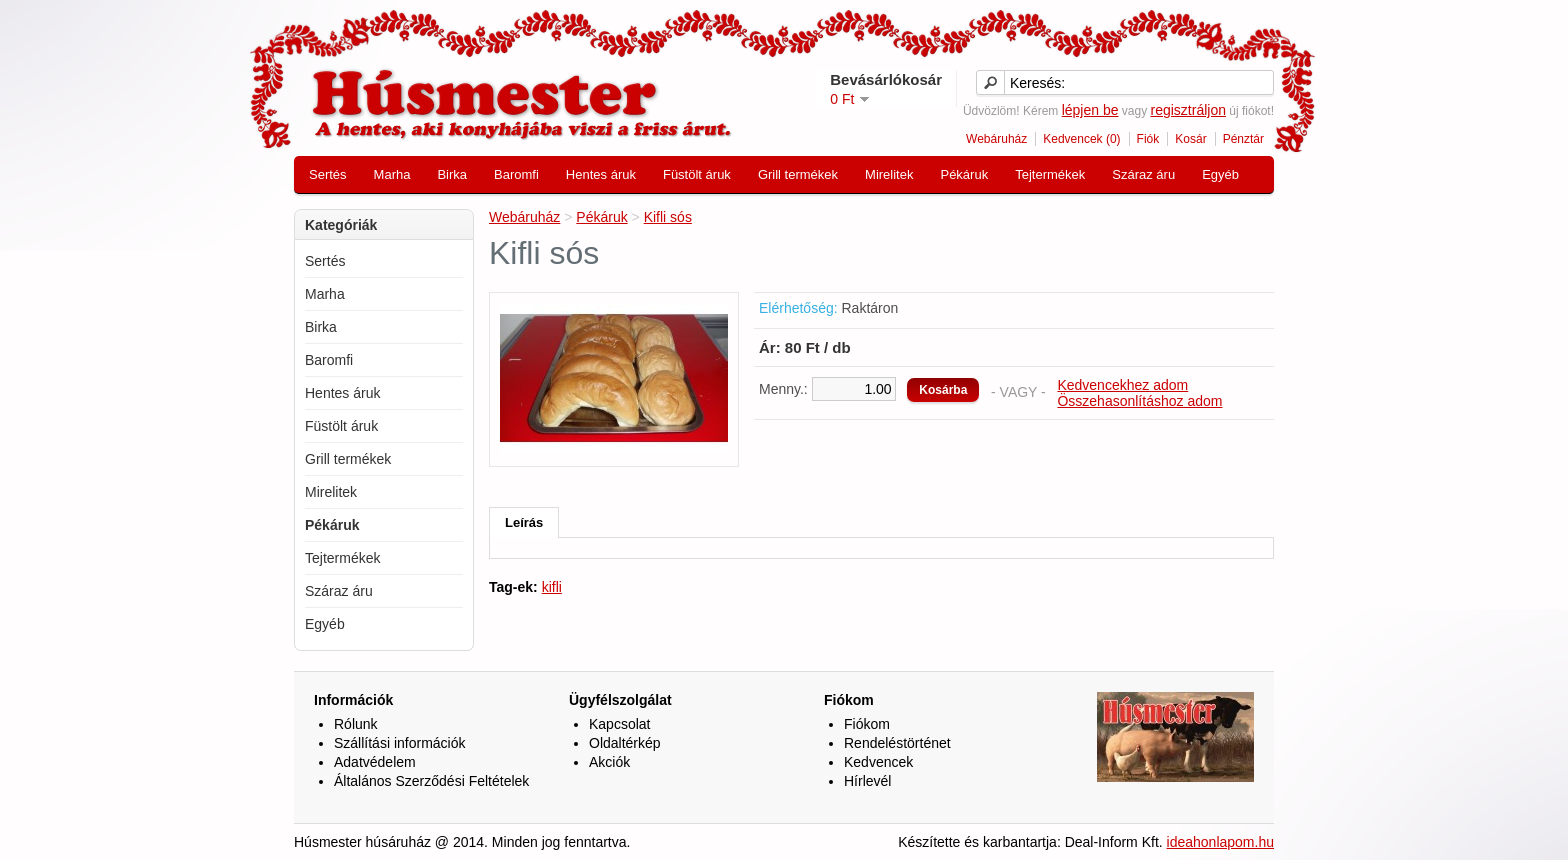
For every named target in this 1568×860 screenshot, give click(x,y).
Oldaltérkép (625, 743)
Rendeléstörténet (897, 743)
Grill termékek (798, 174)
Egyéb (1220, 174)
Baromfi (516, 174)
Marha (392, 174)
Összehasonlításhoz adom (1139, 401)
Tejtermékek (1050, 174)
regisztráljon (1187, 110)
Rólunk (356, 724)
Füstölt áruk (697, 174)
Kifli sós (668, 217)
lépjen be (1090, 110)
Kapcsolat (619, 724)
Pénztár (1243, 139)
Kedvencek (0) (1081, 139)
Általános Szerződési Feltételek (431, 781)
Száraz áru (1143, 174)
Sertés (328, 174)
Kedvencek (878, 762)
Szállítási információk (400, 743)
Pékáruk (964, 174)
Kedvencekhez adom (1122, 385)
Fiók (1148, 139)
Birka (452, 174)
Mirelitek (889, 174)
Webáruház (996, 139)
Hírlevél (867, 781)
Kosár (1190, 139)
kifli (552, 587)
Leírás (524, 522)
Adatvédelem (375, 762)
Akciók (609, 762)
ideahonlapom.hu (1220, 842)
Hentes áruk (601, 174)
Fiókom (867, 724)
